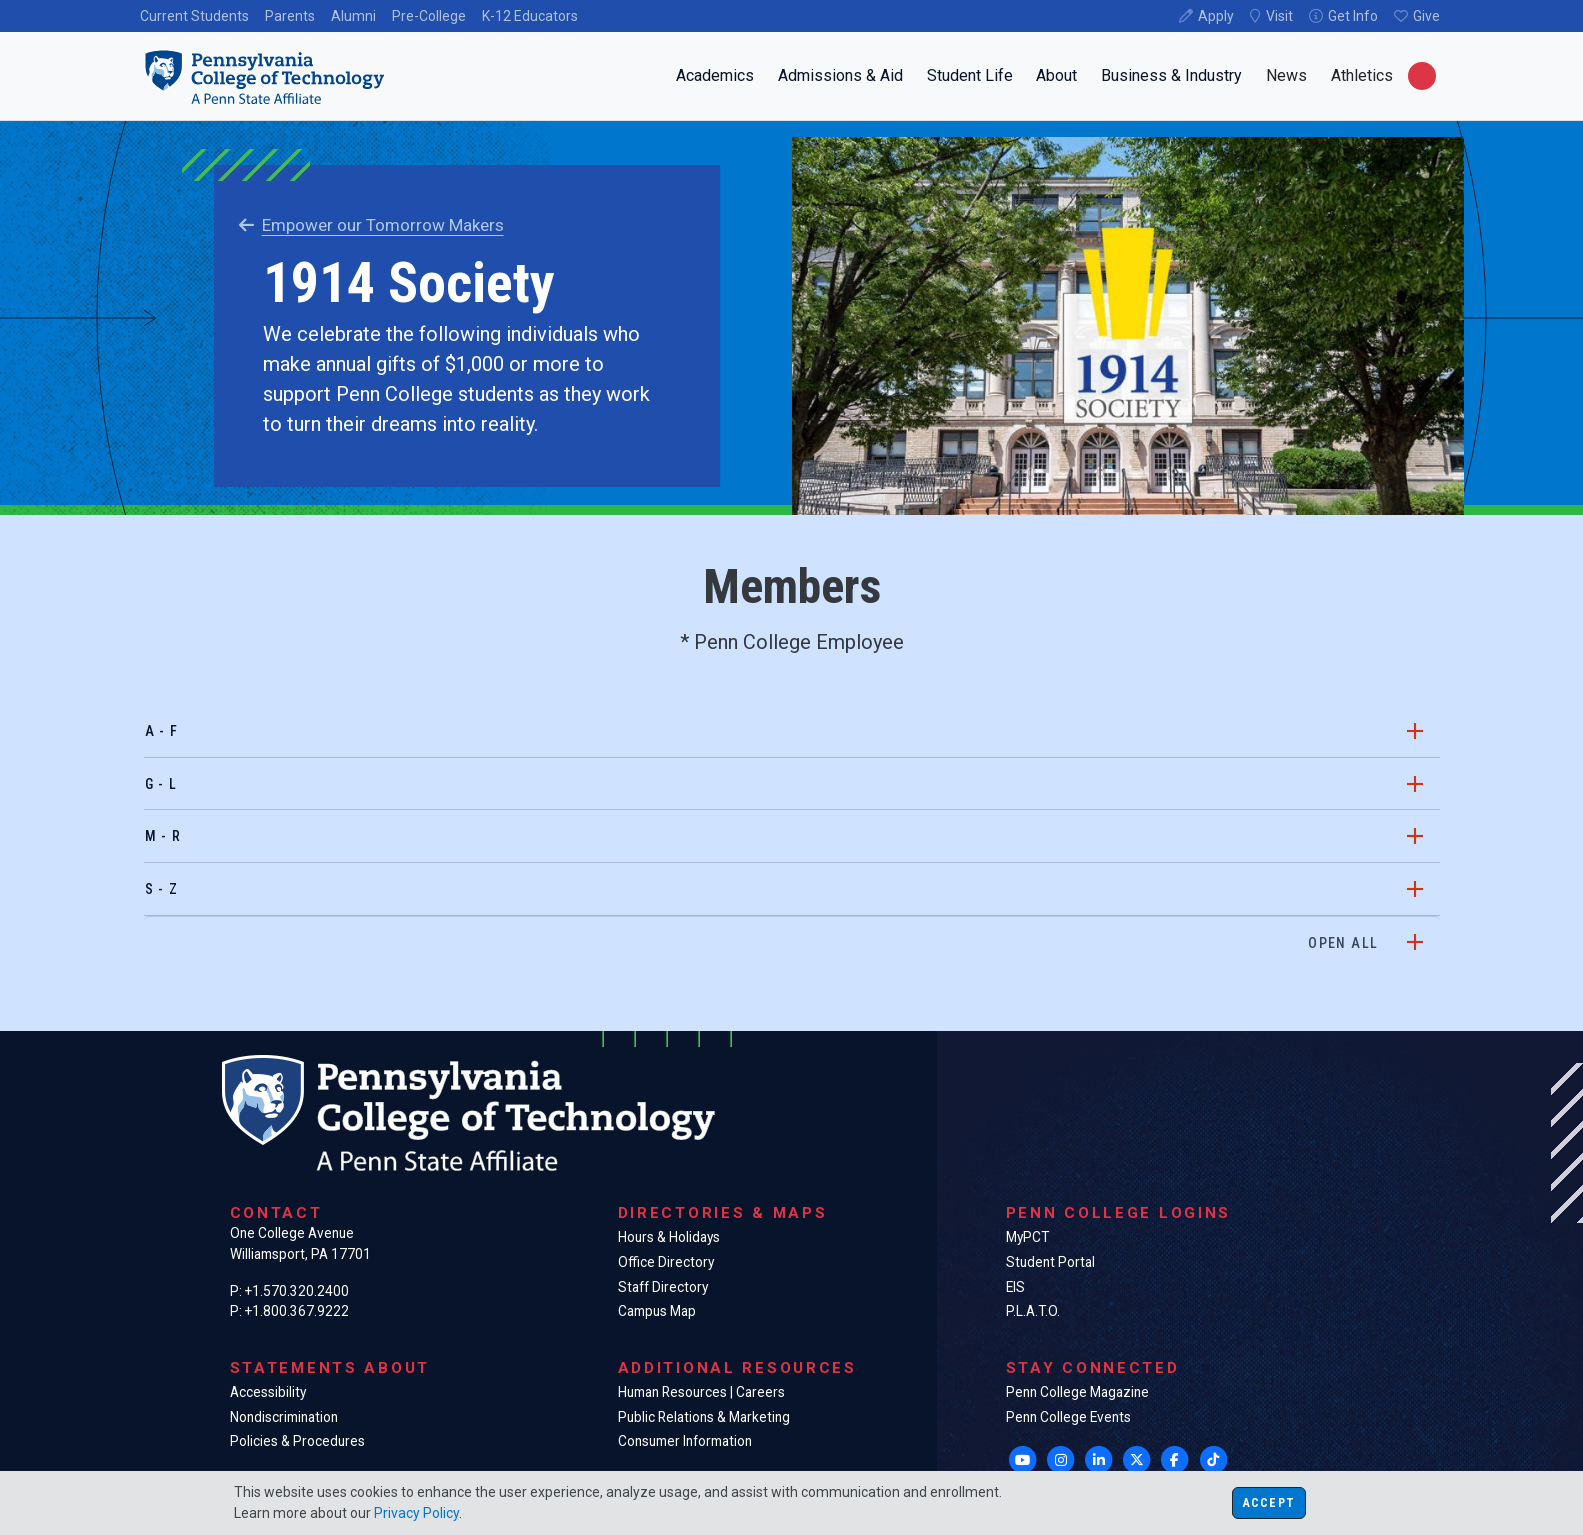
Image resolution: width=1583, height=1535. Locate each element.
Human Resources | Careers (701, 1392)
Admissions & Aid (840, 75)
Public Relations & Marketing (704, 1417)
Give (1426, 16)
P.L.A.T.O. (1033, 1311)
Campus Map (657, 1311)
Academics (715, 75)
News (1286, 75)
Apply (1216, 16)
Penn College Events (1068, 1417)
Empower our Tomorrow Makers (371, 225)
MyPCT (1027, 1237)
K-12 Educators (530, 16)
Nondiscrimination (284, 1417)
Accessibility (268, 1392)
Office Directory (666, 1262)
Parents (290, 16)
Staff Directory (663, 1287)
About (1056, 75)
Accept (1269, 1503)
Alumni (353, 16)
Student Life (970, 75)
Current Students (194, 16)
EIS (1015, 1287)
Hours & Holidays (669, 1237)
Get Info (1353, 16)
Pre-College (429, 16)
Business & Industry (1171, 75)
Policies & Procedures (297, 1441)
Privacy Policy (416, 1513)
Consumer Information (685, 1441)
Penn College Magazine (1077, 1392)
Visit (1279, 16)
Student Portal (1050, 1262)
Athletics (1362, 75)
